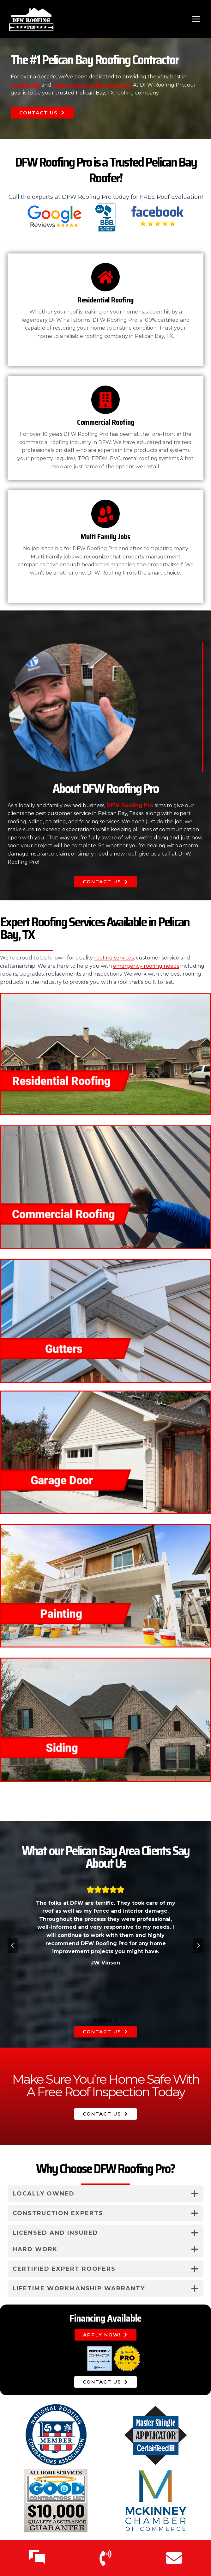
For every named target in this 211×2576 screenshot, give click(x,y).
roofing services (114, 958)
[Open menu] (196, 18)
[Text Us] (37, 2558)
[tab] (95, 2020)
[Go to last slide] (13, 1945)
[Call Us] (105, 2558)
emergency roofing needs (146, 966)
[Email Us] (174, 2558)
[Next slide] (198, 1945)
